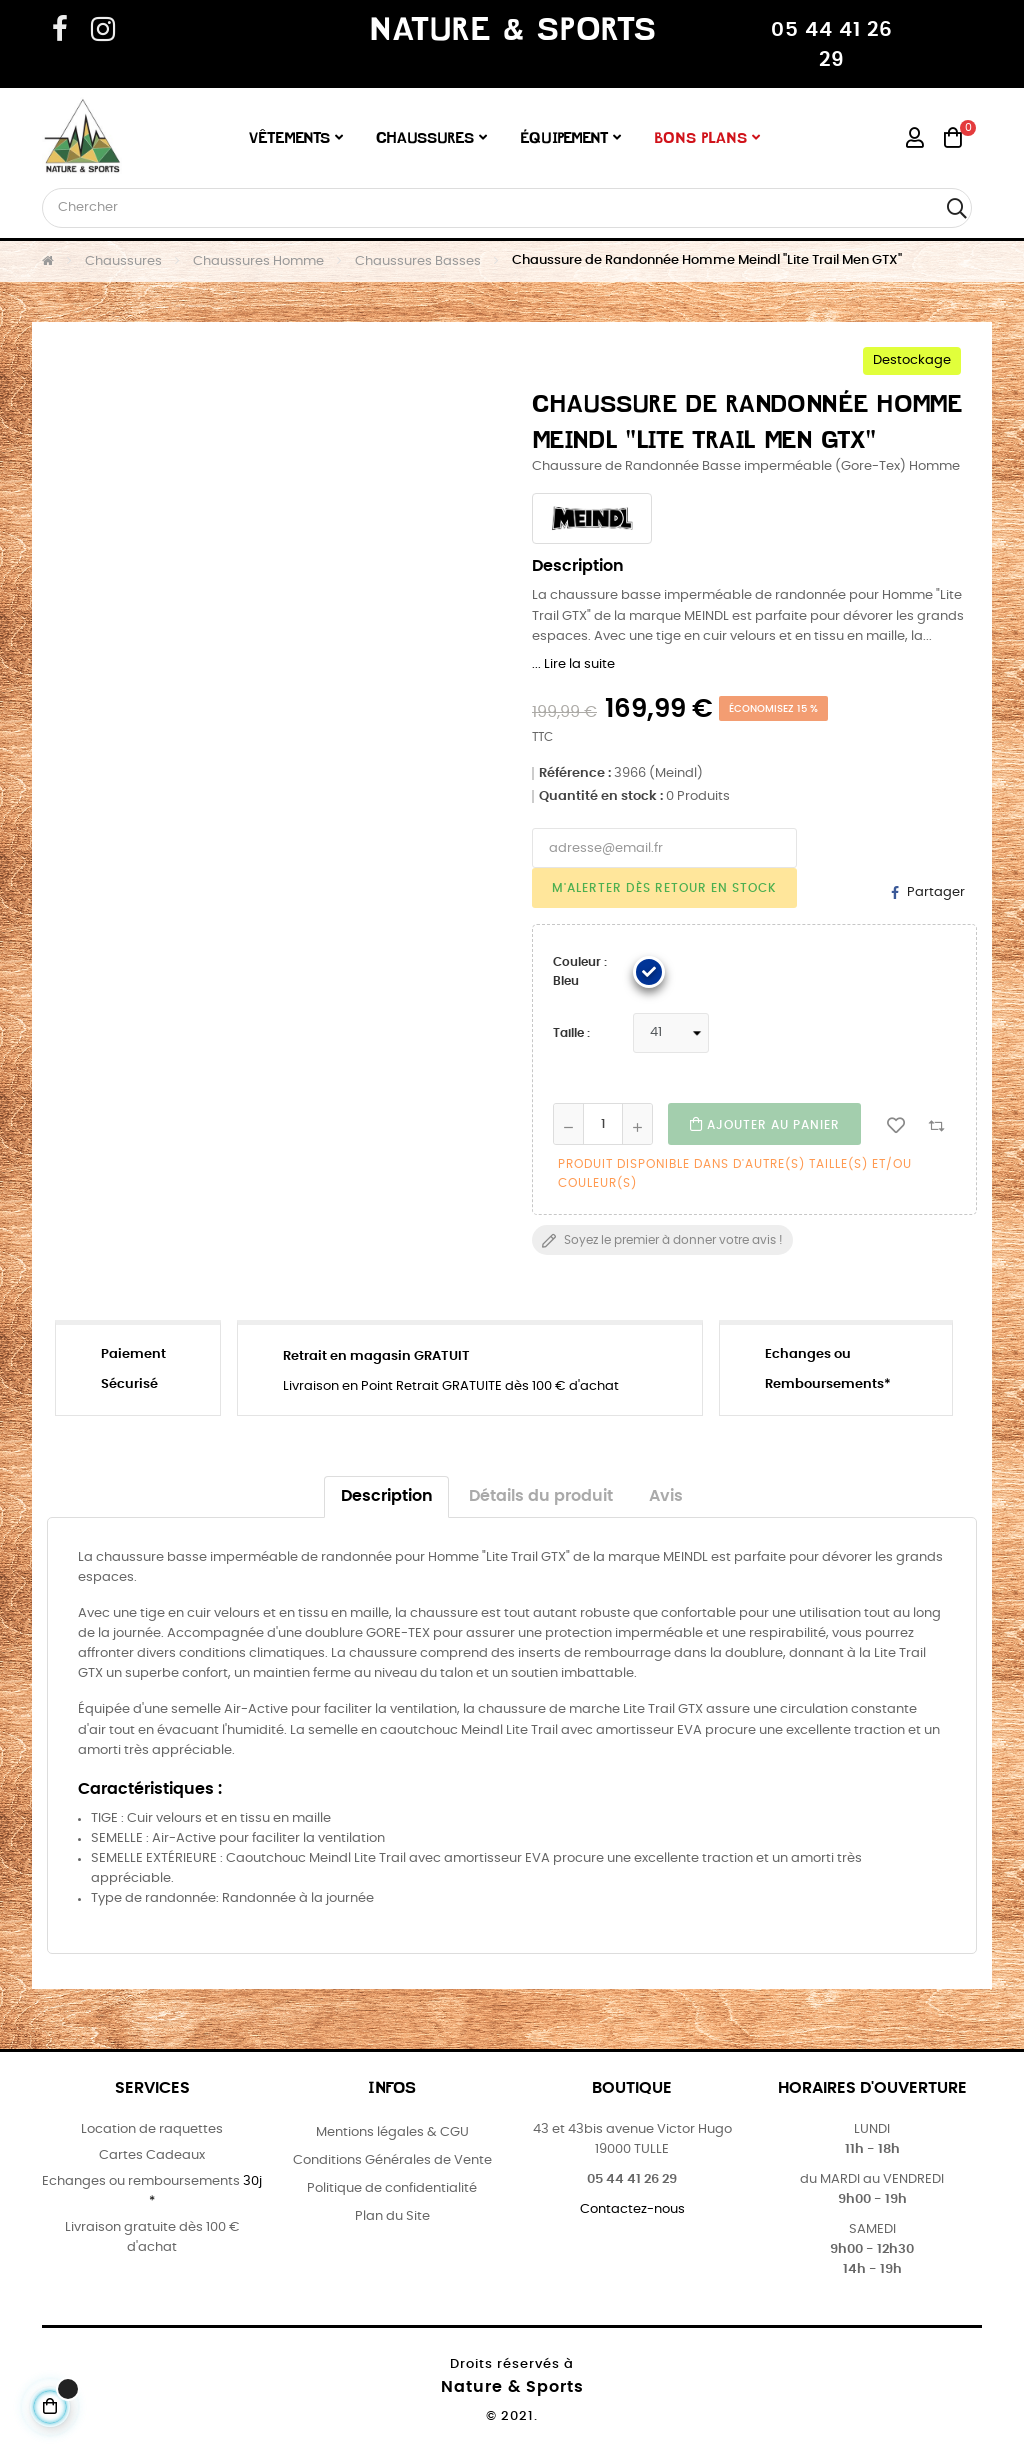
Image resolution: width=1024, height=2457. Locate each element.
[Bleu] (649, 972)
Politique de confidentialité (392, 2188)
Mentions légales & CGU (392, 2132)
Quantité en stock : (601, 796)
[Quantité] (603, 1124)
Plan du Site (392, 2216)
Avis (666, 1496)
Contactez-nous (632, 2209)
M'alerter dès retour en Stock (664, 888)
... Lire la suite (573, 664)
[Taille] (671, 1033)
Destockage (912, 360)
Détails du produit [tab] (541, 1496)
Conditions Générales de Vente (392, 2160)
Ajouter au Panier (765, 1124)
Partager (936, 892)
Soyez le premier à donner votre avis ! (662, 1241)
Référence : (575, 773)
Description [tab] (387, 1496)
